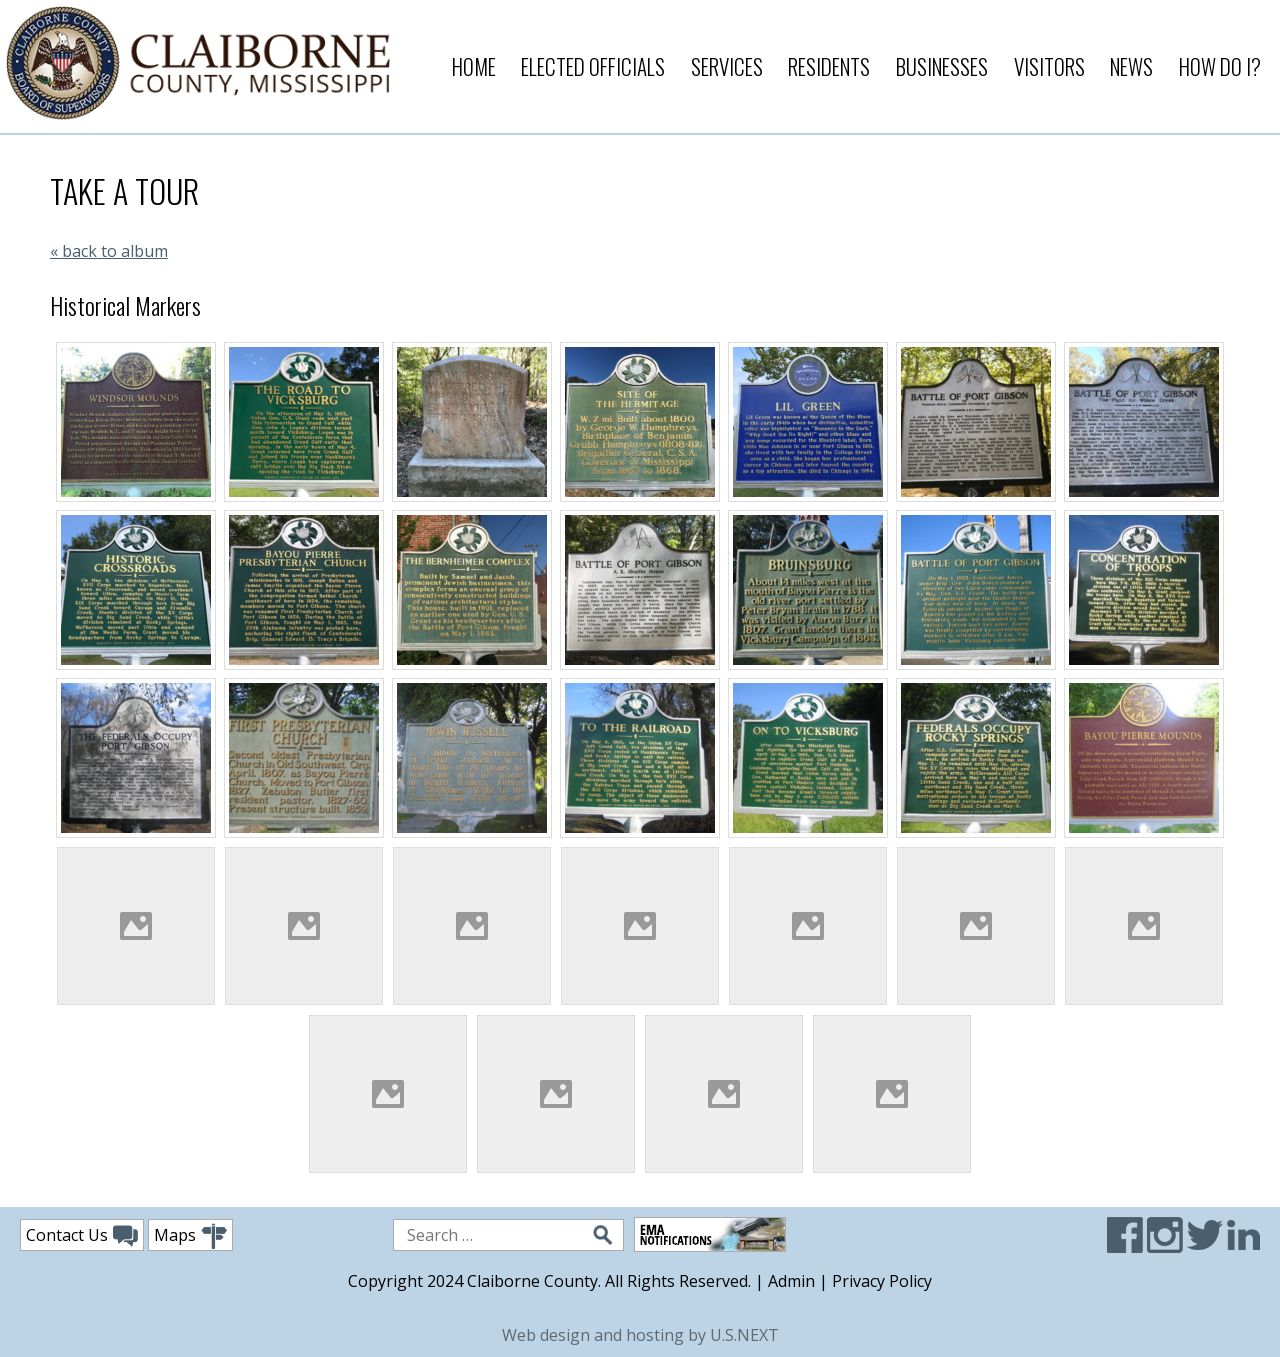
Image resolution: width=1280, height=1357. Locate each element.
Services (727, 66)
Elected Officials (593, 66)
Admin (791, 1281)
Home (474, 66)
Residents (829, 66)
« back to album (109, 251)
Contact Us (82, 1236)
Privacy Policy (882, 1281)
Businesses (942, 66)
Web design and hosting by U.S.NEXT (640, 1335)
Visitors (1049, 66)
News (1131, 66)
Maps (190, 1236)
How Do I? (1220, 66)
